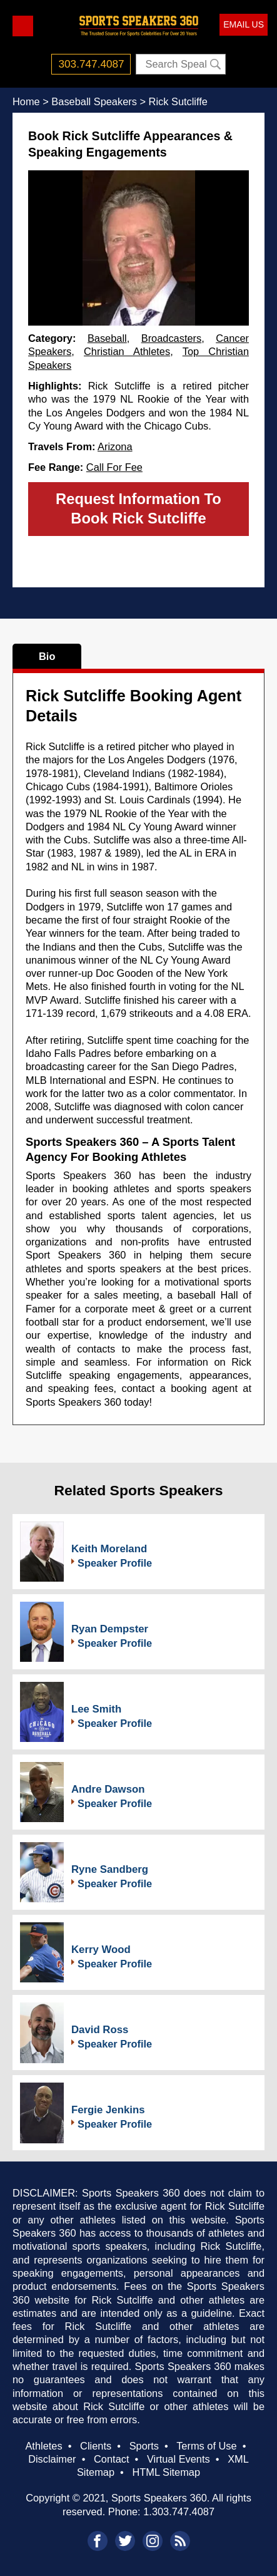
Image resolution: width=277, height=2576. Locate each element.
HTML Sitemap (166, 2472)
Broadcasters (171, 338)
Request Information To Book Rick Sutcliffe (138, 508)
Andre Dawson (108, 1789)
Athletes (43, 2445)
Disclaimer (52, 2459)
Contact (111, 2459)
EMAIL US (243, 24)
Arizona (115, 446)
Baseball (107, 338)
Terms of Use (206, 2445)
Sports (144, 2445)
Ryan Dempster (109, 1629)
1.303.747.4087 (178, 2511)
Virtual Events (178, 2459)
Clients (95, 2445)
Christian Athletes (127, 351)
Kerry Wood (101, 1949)
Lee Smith (96, 1709)
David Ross (99, 2030)
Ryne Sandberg (109, 1869)
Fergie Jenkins (108, 2110)
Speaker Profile (115, 1563)
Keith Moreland (109, 1549)
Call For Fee (114, 467)
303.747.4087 (91, 64)
